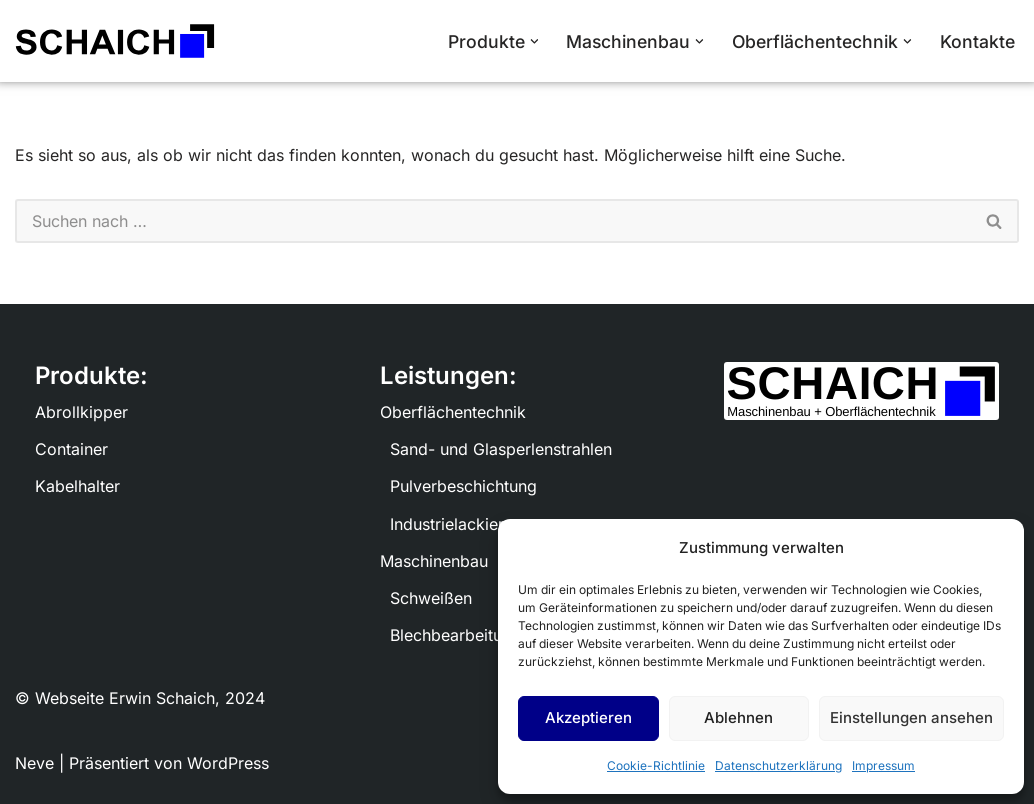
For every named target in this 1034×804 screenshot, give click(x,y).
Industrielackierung (461, 524)
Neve (34, 763)
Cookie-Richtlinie (656, 765)
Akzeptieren (588, 717)
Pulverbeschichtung (463, 486)
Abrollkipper (81, 412)
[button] (534, 41)
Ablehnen (738, 717)
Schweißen (431, 598)
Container (71, 449)
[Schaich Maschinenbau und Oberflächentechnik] (115, 41)
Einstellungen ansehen (911, 717)
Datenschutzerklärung (778, 765)
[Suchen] (493, 221)
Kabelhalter (77, 486)
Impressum (883, 765)
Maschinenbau (434, 561)
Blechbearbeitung (455, 635)
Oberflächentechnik (453, 412)
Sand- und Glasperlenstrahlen (501, 449)
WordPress (228, 763)
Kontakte (977, 41)
